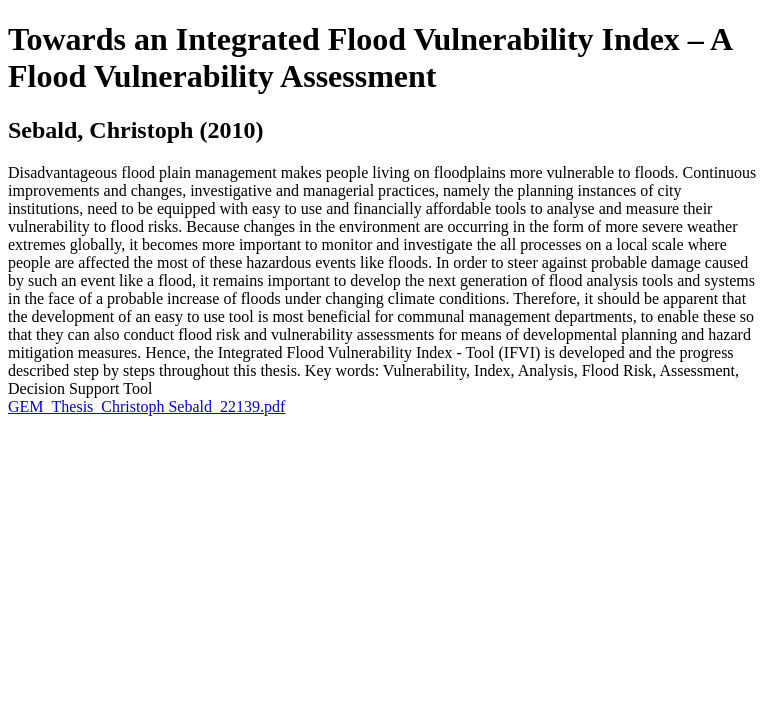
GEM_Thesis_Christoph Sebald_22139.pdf (146, 406)
